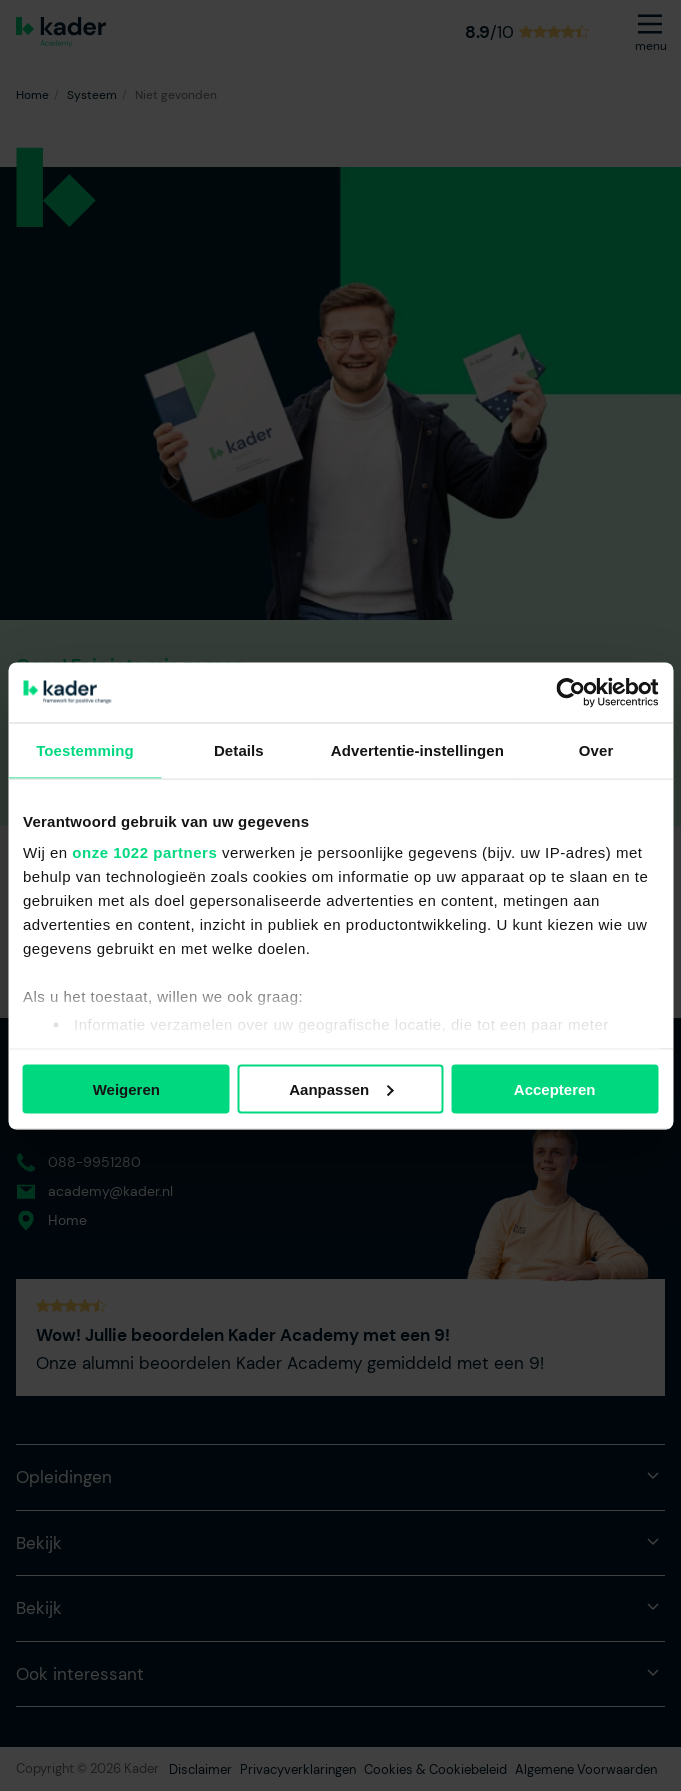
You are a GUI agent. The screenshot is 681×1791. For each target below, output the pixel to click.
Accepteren (555, 1088)
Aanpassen (341, 1088)
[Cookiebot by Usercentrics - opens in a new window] (570, 692)
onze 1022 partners (144, 852)
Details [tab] (239, 749)
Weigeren (126, 1088)
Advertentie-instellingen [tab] (417, 749)
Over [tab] (596, 749)
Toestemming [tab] (85, 749)
